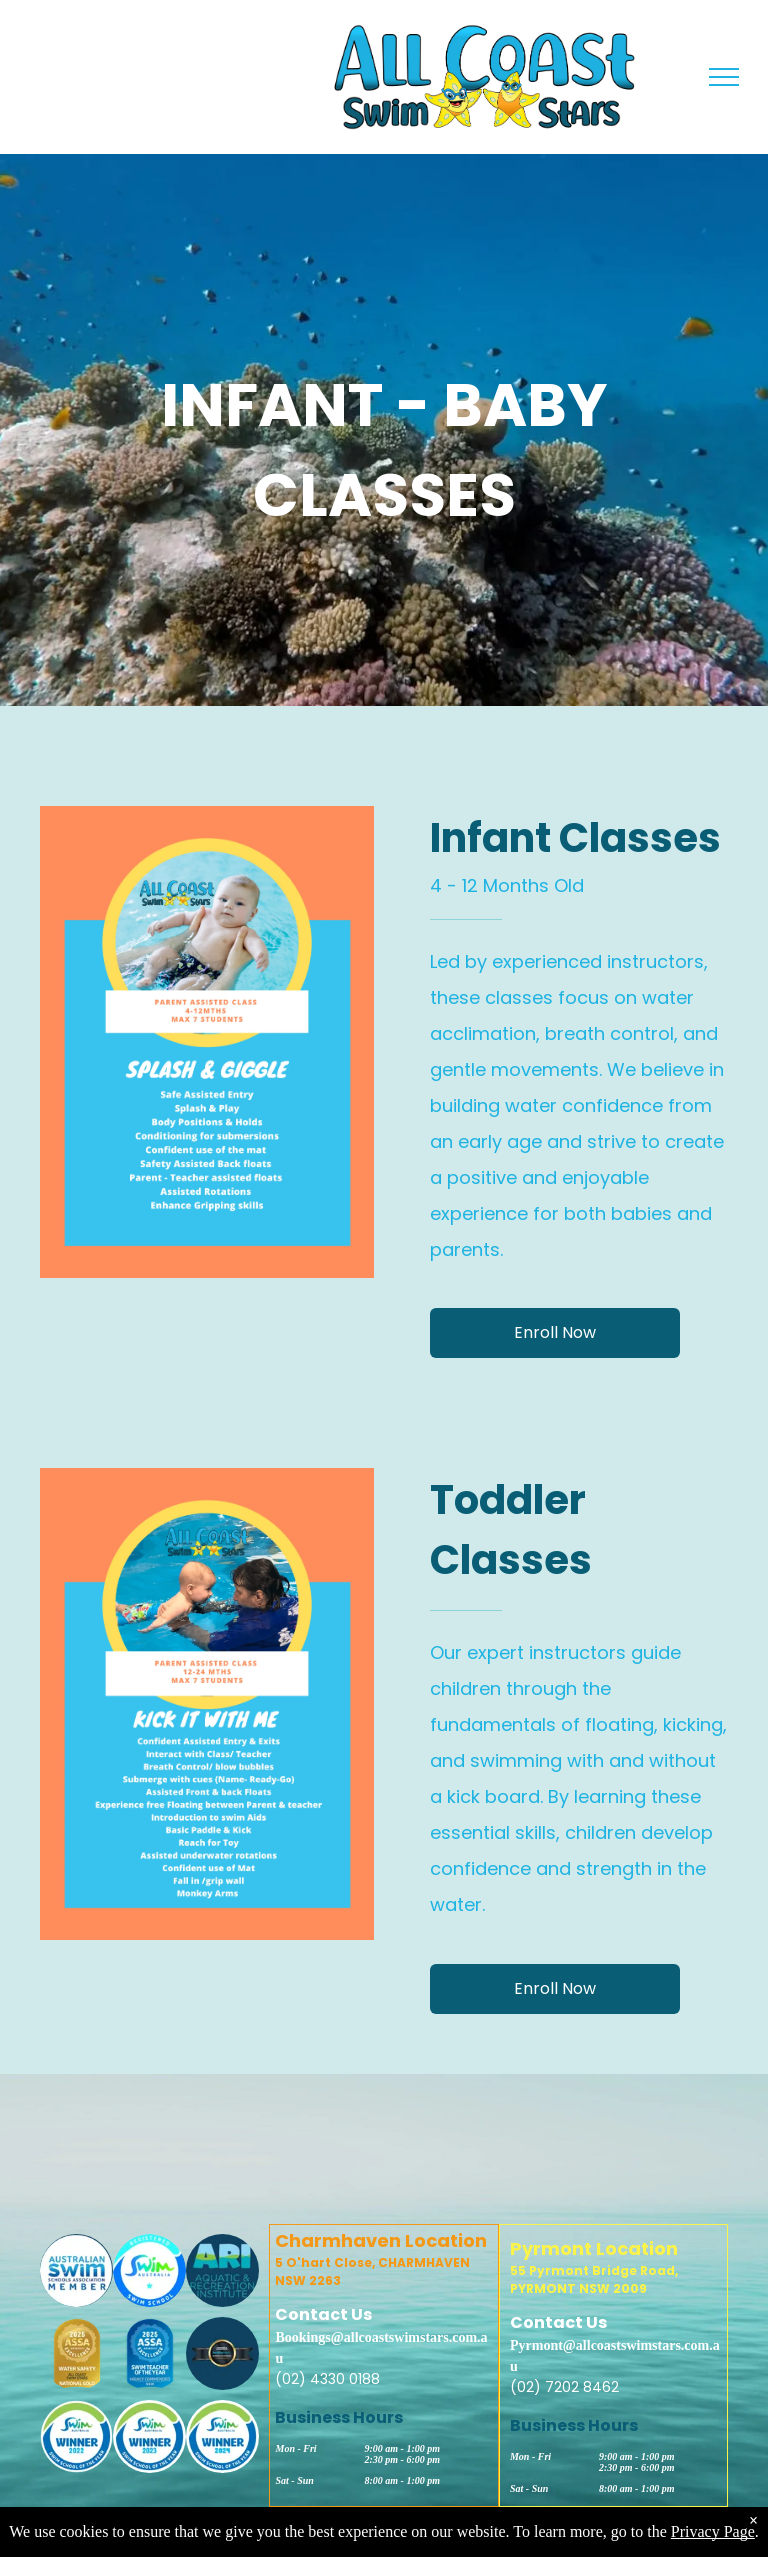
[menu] (724, 77)
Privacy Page (713, 2531)
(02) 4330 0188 (327, 2379)
